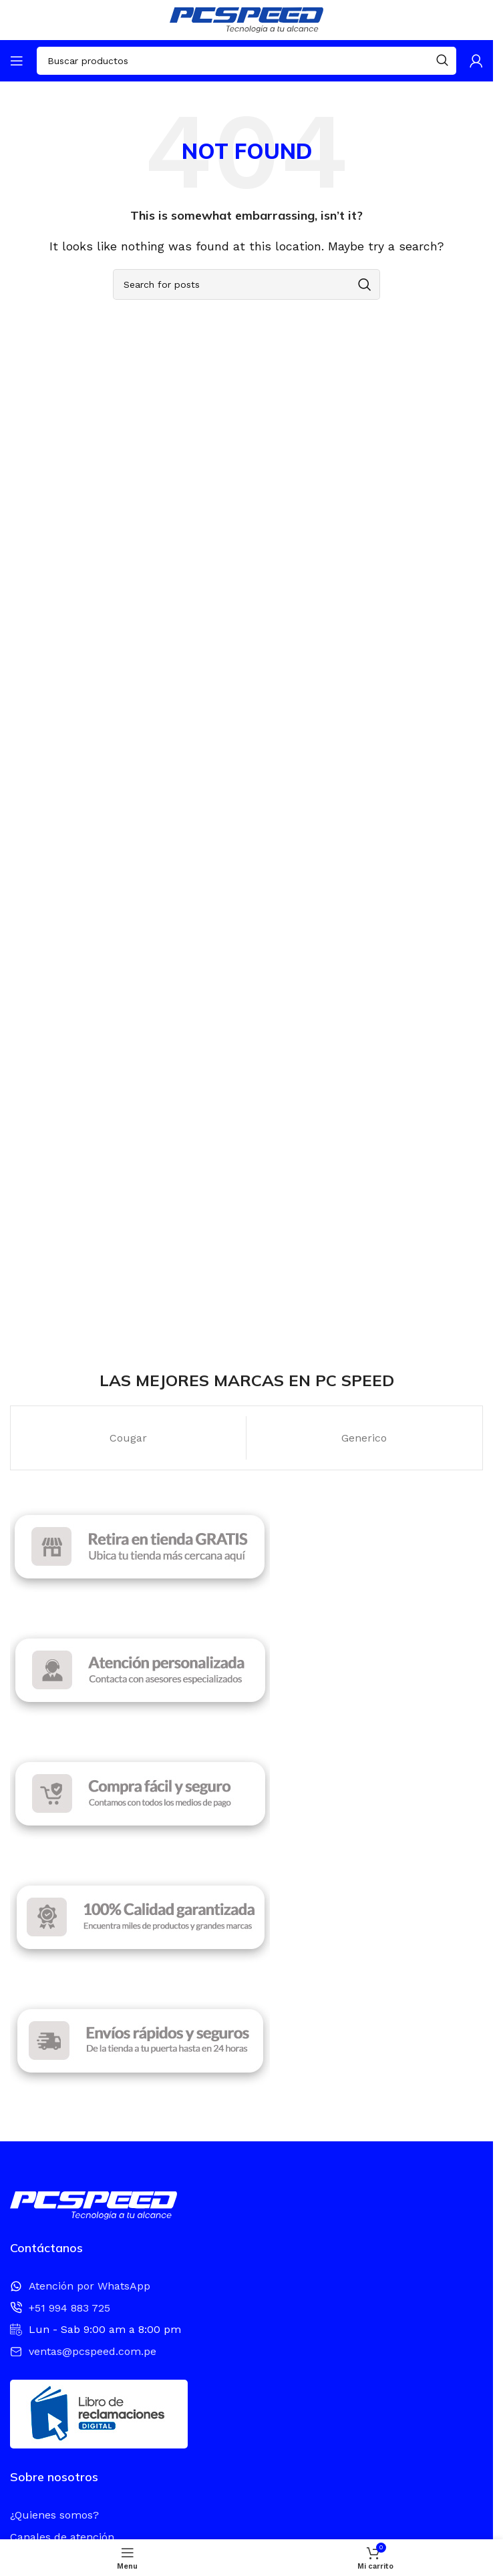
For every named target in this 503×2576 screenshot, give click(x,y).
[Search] (246, 61)
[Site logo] (246, 19)
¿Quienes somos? (54, 2515)
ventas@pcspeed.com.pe (92, 2351)
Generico (364, 1438)
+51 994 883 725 (69, 2308)
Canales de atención (62, 2537)
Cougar (128, 1438)
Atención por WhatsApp (89, 2286)
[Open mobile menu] (16, 60)
